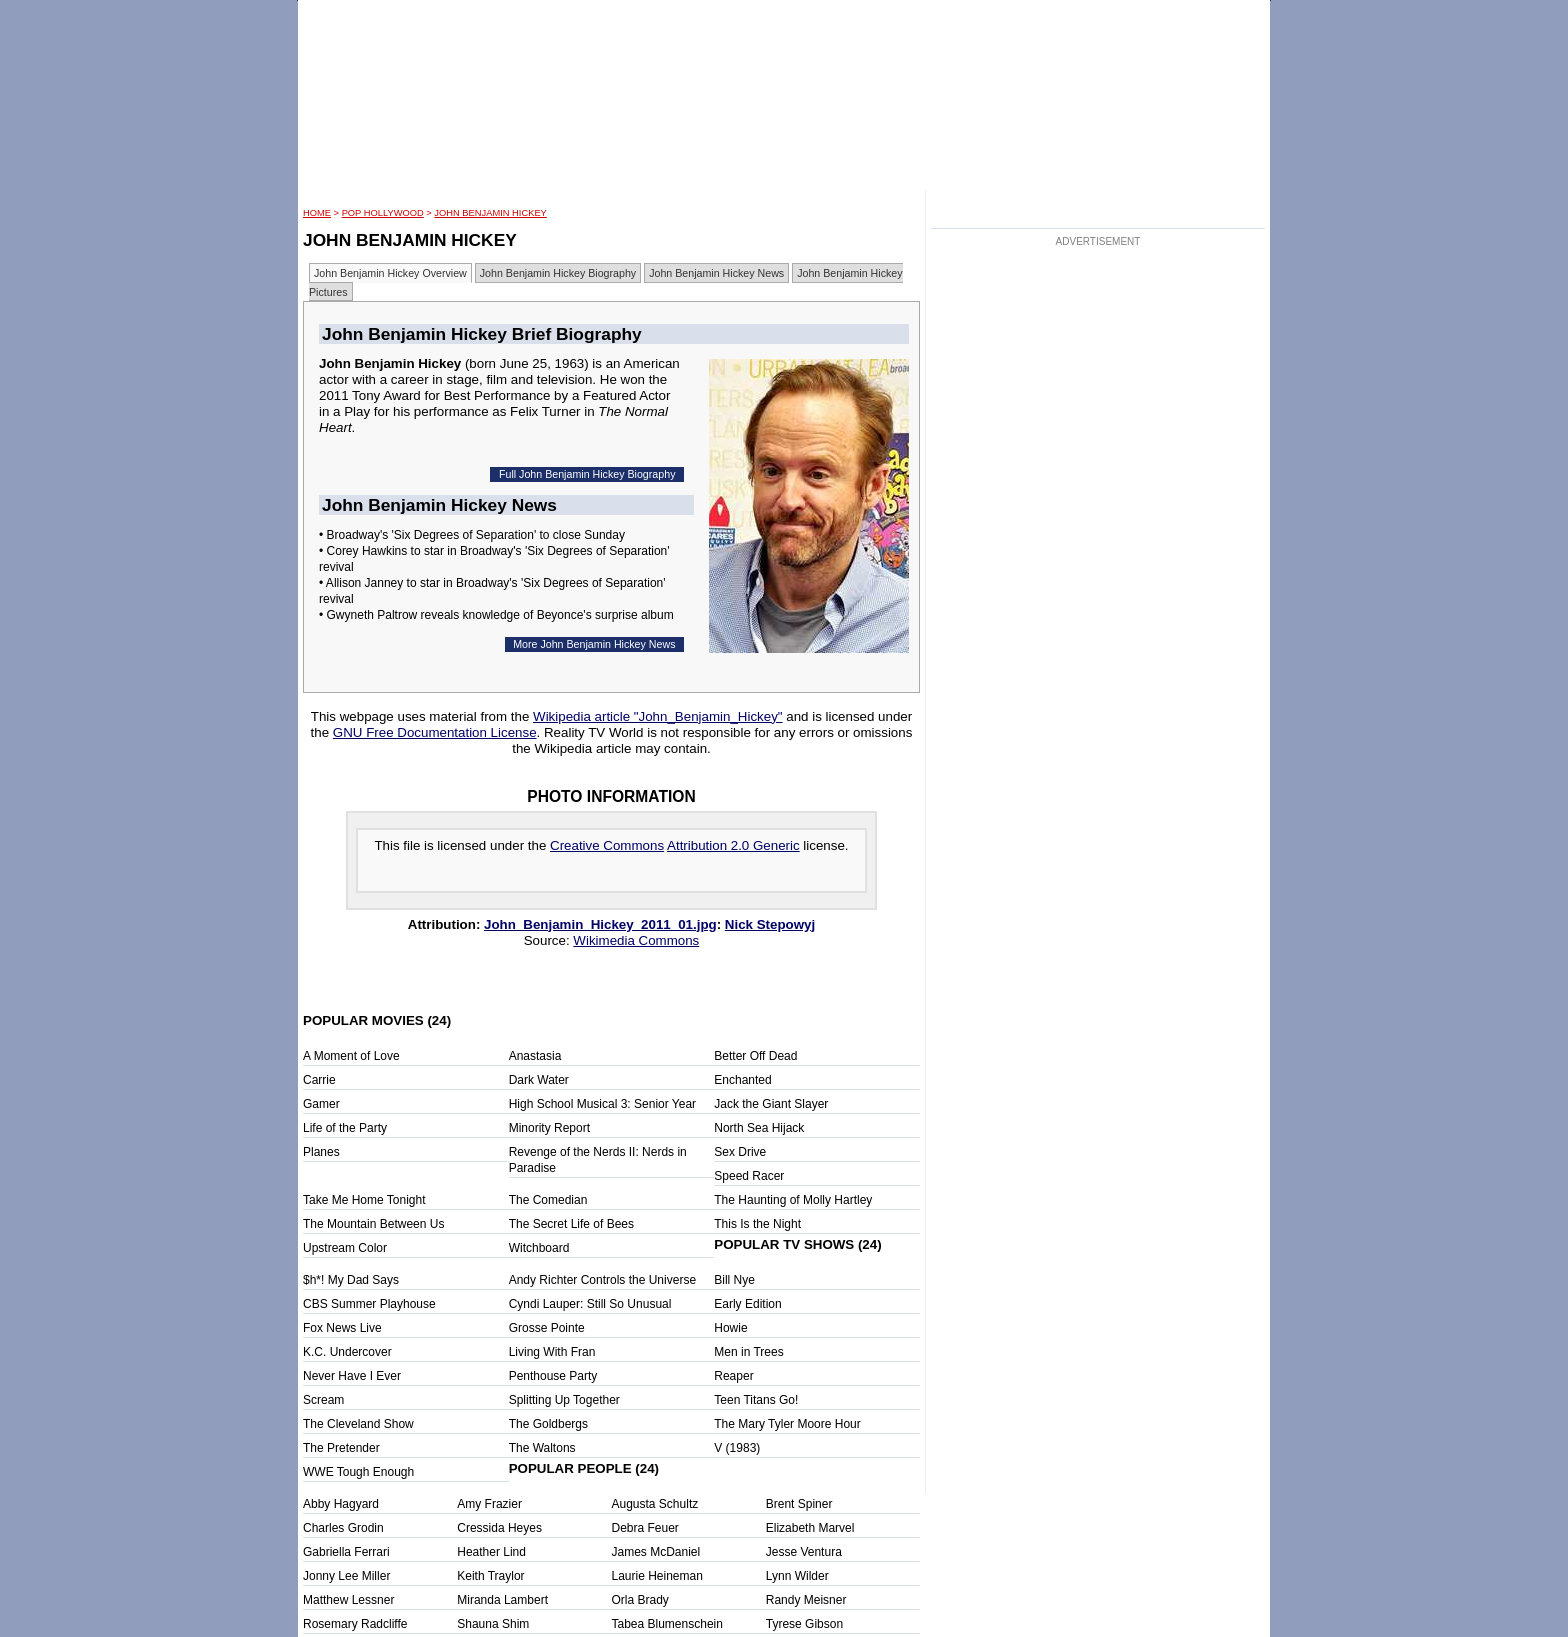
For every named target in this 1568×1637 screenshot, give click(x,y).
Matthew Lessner (348, 1600)
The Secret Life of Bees (571, 1224)
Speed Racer (749, 1176)
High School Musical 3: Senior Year (602, 1104)
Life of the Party (345, 1128)
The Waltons (542, 1448)
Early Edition (747, 1304)
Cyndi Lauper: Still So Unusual (590, 1304)
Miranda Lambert (502, 1600)
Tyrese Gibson (804, 1624)
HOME (317, 213)
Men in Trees (748, 1352)
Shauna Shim (493, 1624)
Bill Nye (734, 1280)
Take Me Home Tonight (364, 1200)
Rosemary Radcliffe (355, 1624)
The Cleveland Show (358, 1424)
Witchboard (539, 1248)
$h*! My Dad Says (351, 1280)
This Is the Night (757, 1224)
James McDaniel (656, 1552)
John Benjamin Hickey (490, 213)
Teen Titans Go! (756, 1400)
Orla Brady (640, 1600)
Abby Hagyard (341, 1504)
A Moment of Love (351, 1056)
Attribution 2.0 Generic (733, 845)
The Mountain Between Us (373, 1224)
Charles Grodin (343, 1528)
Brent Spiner (799, 1504)
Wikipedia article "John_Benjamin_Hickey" (657, 716)
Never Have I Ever (352, 1376)
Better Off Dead (755, 1056)
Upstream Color (345, 1248)
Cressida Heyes (499, 1528)
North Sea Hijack (759, 1128)
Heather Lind (491, 1552)
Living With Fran (552, 1352)
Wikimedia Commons (636, 940)
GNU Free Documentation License (435, 732)
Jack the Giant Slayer (771, 1104)
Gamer (321, 1104)
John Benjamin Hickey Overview (390, 273)
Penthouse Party (553, 1376)
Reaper (733, 1376)
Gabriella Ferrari (346, 1552)
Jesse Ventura (804, 1552)
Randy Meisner (806, 1600)
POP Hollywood (383, 213)
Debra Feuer (645, 1528)
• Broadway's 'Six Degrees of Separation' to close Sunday (472, 535)
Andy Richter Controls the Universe (602, 1280)
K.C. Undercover (347, 1352)
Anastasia (535, 1056)
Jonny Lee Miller (346, 1576)
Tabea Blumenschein (667, 1624)
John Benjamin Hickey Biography (558, 273)
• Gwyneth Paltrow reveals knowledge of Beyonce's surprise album (496, 615)
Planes (321, 1152)
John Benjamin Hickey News (716, 273)
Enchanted (742, 1080)
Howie (730, 1328)
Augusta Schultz (655, 1504)
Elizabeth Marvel (810, 1528)
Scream (323, 1400)
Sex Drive (740, 1152)
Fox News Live (342, 1328)
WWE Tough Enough (358, 1472)
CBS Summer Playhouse (369, 1304)
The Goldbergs (548, 1424)
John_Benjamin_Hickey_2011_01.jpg (600, 924)
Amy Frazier (489, 1504)
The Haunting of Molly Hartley (793, 1200)
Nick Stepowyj (770, 924)
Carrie (319, 1080)
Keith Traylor (490, 1576)
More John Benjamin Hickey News (594, 644)
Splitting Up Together (564, 1400)
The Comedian (548, 1200)
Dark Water (539, 1080)
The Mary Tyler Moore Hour (787, 1424)
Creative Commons (607, 845)
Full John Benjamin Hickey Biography (587, 474)
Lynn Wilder (797, 1576)
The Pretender (341, 1448)
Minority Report (549, 1128)
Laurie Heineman (657, 1576)
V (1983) (737, 1448)
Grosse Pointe (547, 1328)
